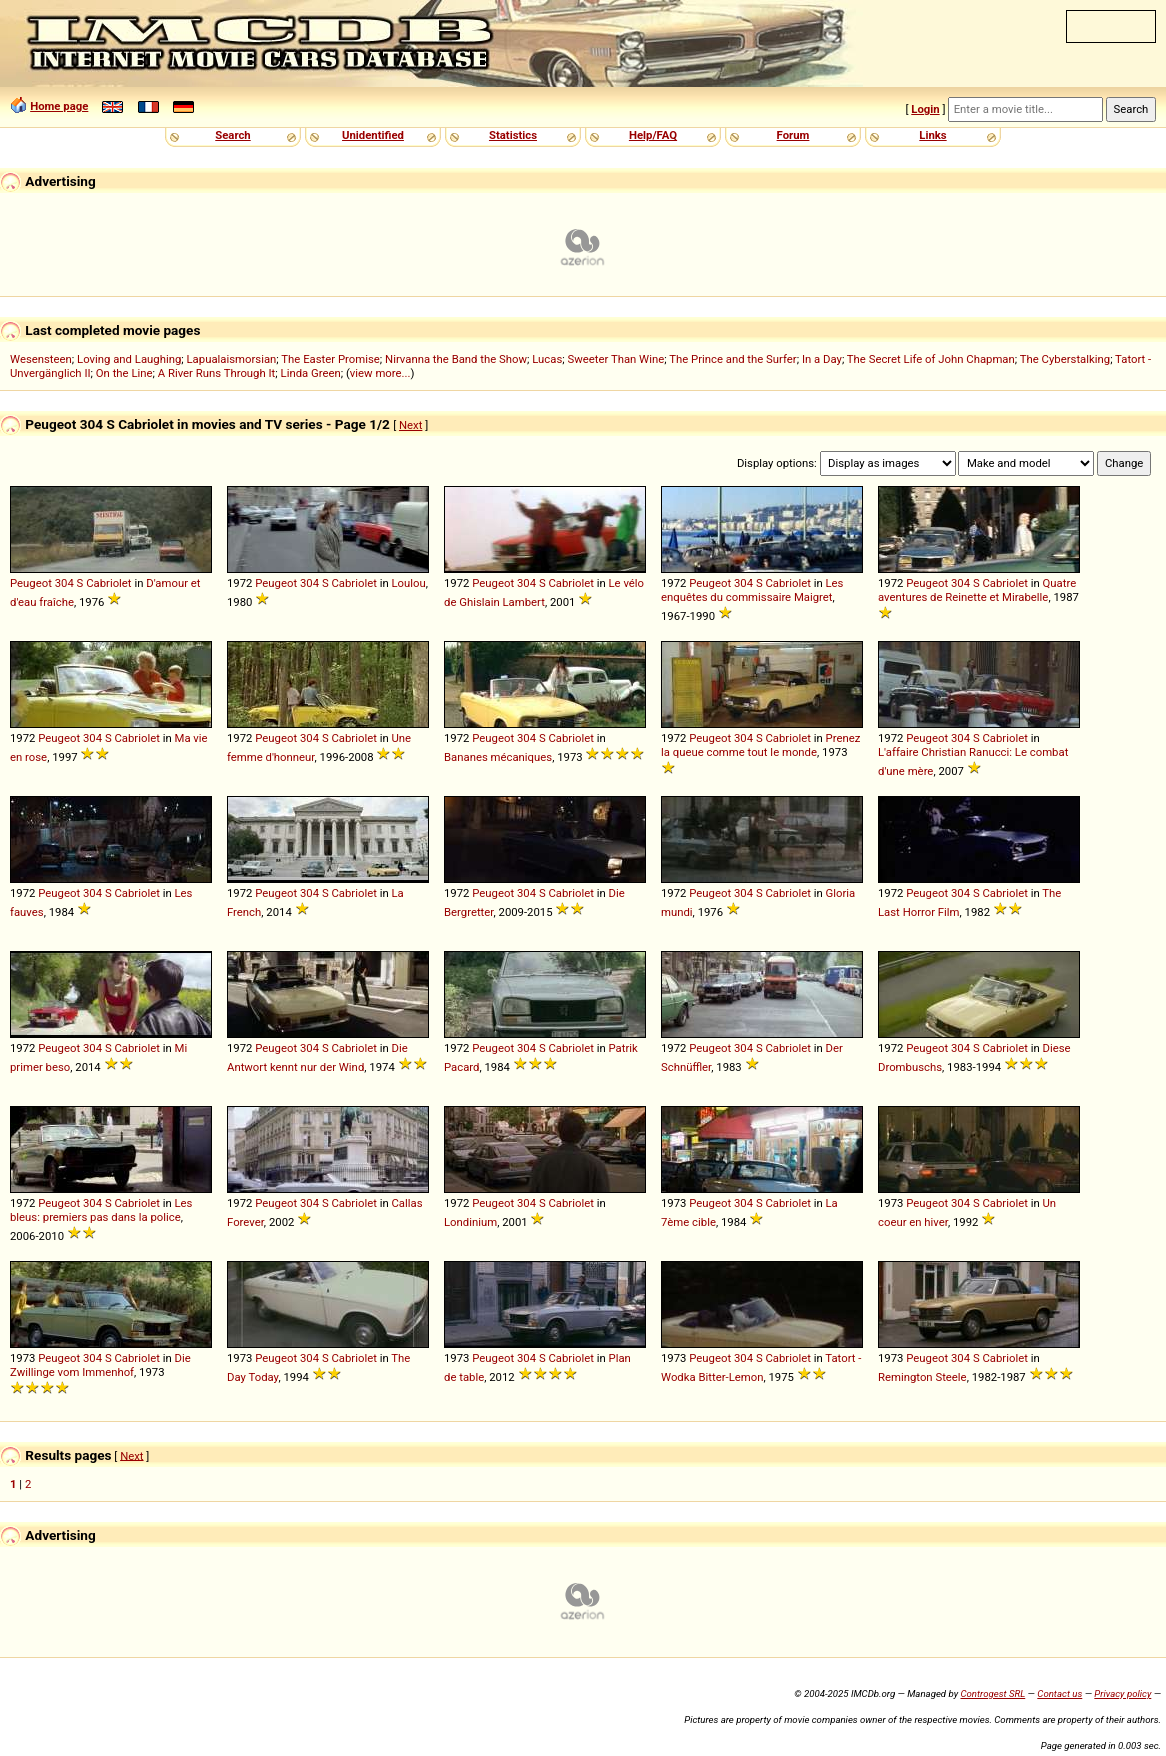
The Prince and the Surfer (732, 359)
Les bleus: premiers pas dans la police (101, 1210)
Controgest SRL (992, 1693)
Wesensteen (41, 359)
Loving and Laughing (129, 359)
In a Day (822, 359)
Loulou (409, 583)
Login (925, 109)
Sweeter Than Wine (616, 359)
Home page (59, 106)
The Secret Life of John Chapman (931, 359)
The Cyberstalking (1065, 359)
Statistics (513, 135)
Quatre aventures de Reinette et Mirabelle (977, 590)
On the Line (124, 373)
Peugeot (31, 583)
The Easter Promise (330, 359)
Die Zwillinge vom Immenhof (100, 1365)
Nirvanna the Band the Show (456, 359)
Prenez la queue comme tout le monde (760, 745)
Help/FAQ (653, 135)
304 (64, 583)
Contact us (1059, 1693)
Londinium (470, 1222)
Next (410, 425)
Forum (793, 135)
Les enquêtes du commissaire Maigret (752, 590)
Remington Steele (922, 1377)
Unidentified (373, 135)
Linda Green (311, 373)
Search (232, 135)
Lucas (547, 359)
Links (932, 135)
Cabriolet (108, 583)
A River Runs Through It (217, 373)
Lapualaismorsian (232, 359)
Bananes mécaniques (498, 757)
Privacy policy (1122, 1693)
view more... (380, 373)
